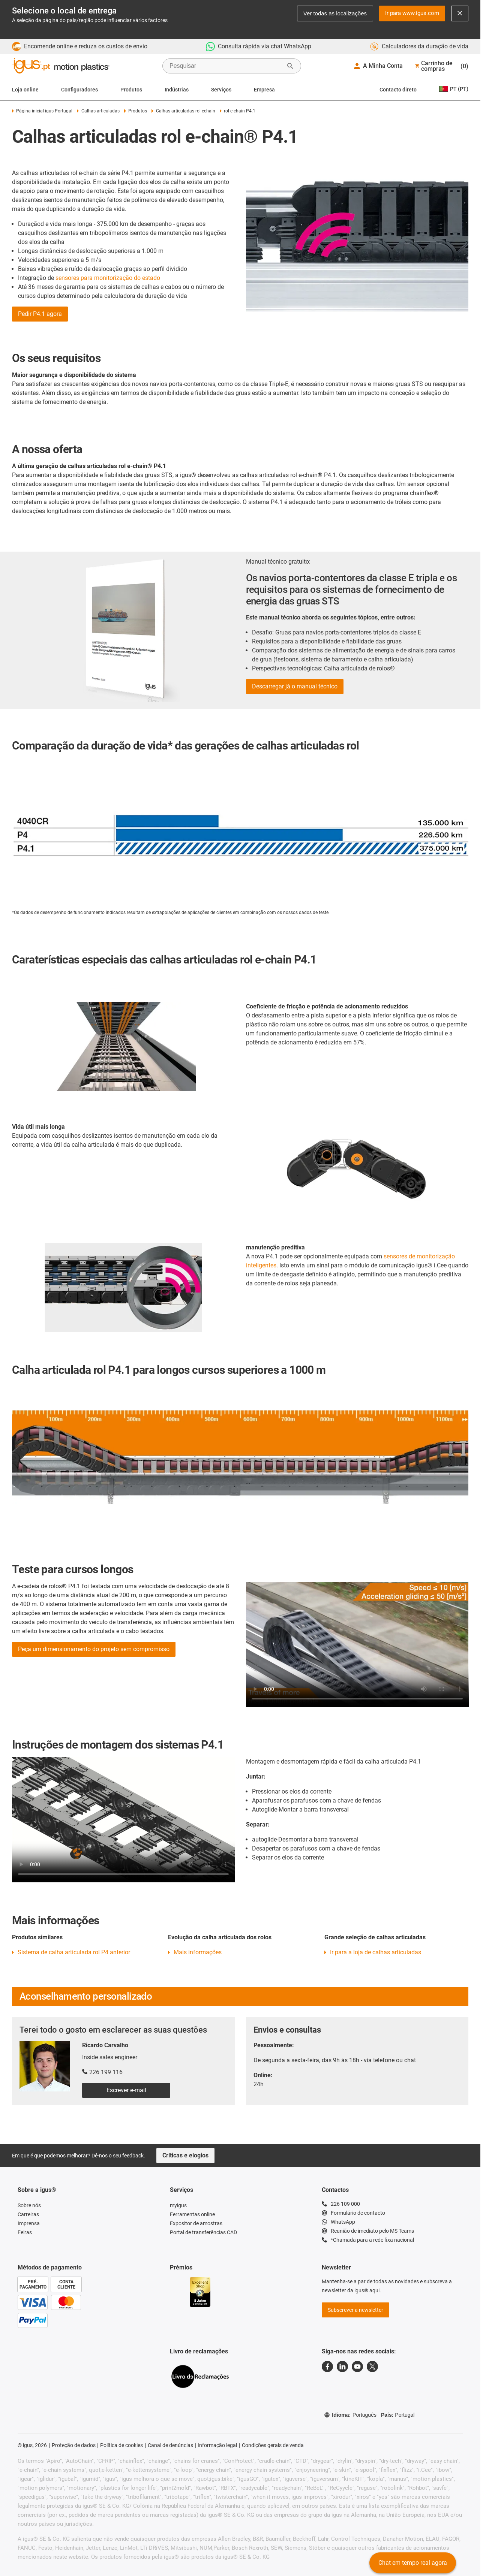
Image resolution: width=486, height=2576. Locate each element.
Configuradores (79, 90)
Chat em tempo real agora (412, 2562)
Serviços (221, 90)
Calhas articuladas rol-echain (183, 111)
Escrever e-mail (126, 2090)
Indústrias (177, 90)
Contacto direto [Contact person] (398, 90)
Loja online (25, 90)
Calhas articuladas (98, 111)
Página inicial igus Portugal (42, 111)
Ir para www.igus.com (412, 13)
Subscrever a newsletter (355, 2310)
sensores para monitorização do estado (108, 277)
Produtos (131, 90)
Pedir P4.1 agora (40, 313)
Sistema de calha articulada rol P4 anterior (74, 1952)
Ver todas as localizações (335, 13)
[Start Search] (290, 65)
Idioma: (350, 2415)
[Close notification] (459, 13)
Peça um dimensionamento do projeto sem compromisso (94, 1649)
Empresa (264, 90)
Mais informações (198, 1952)
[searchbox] (226, 66)
